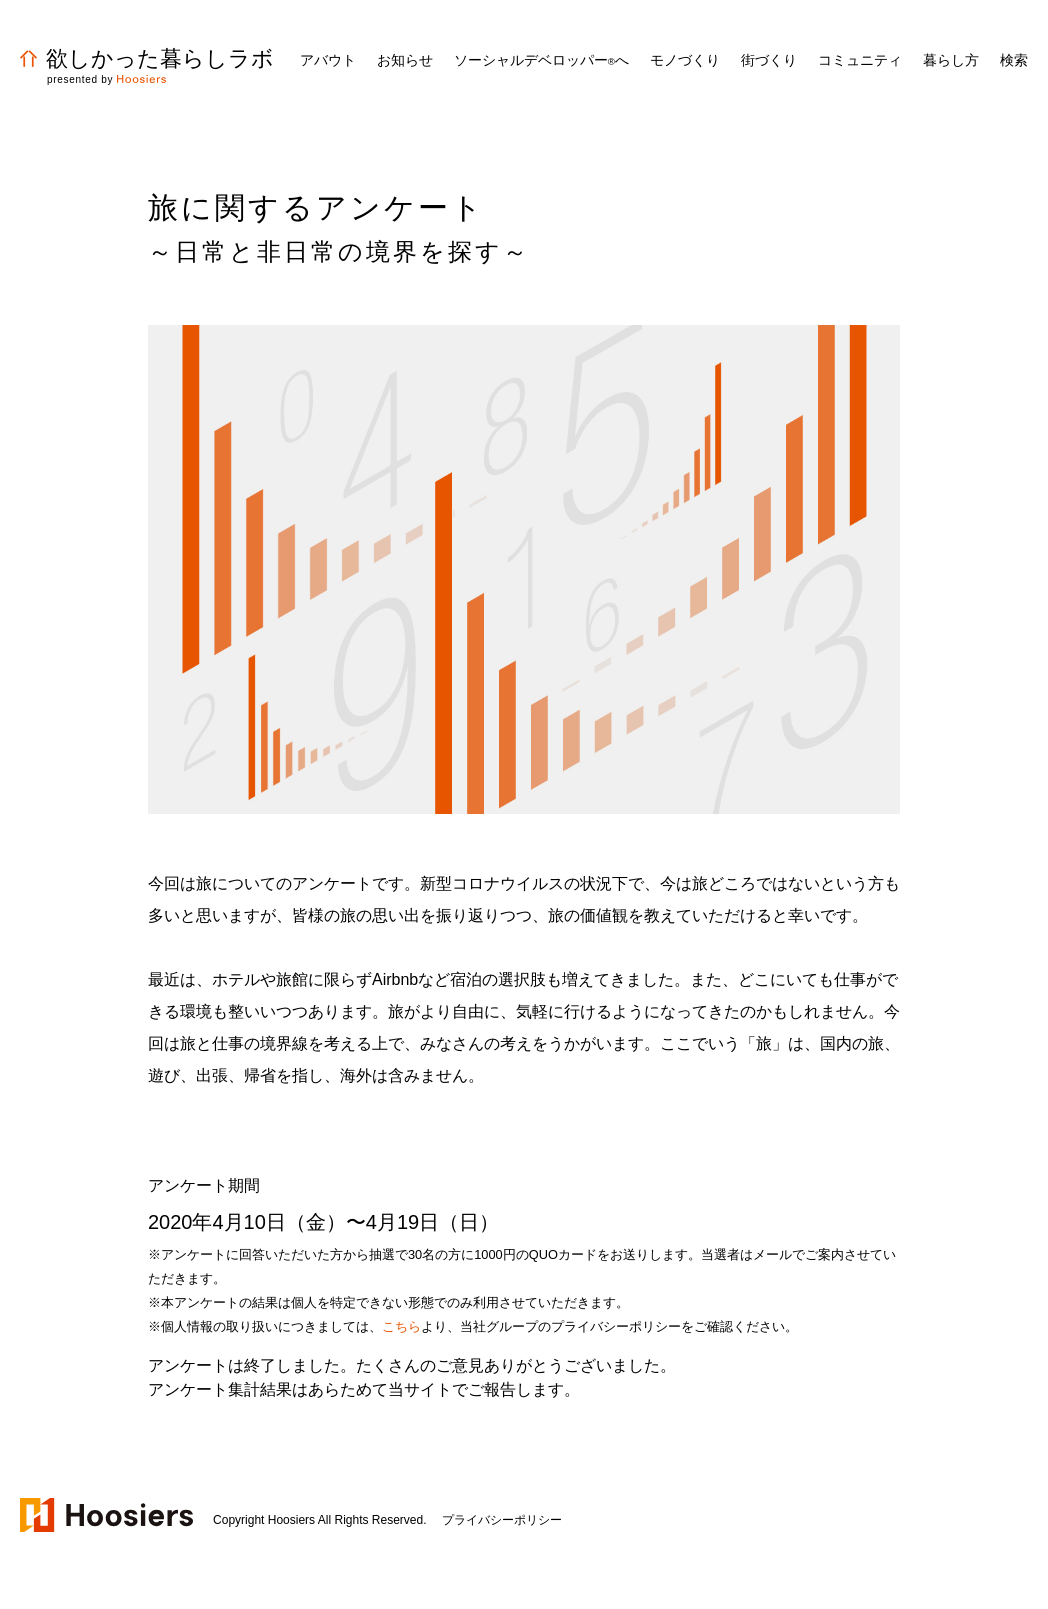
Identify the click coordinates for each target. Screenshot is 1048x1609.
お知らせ (405, 60)
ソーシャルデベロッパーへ (541, 60)
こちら (401, 1326)
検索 (1014, 60)
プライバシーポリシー (502, 1520)
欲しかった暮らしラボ (147, 58)
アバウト (328, 60)
